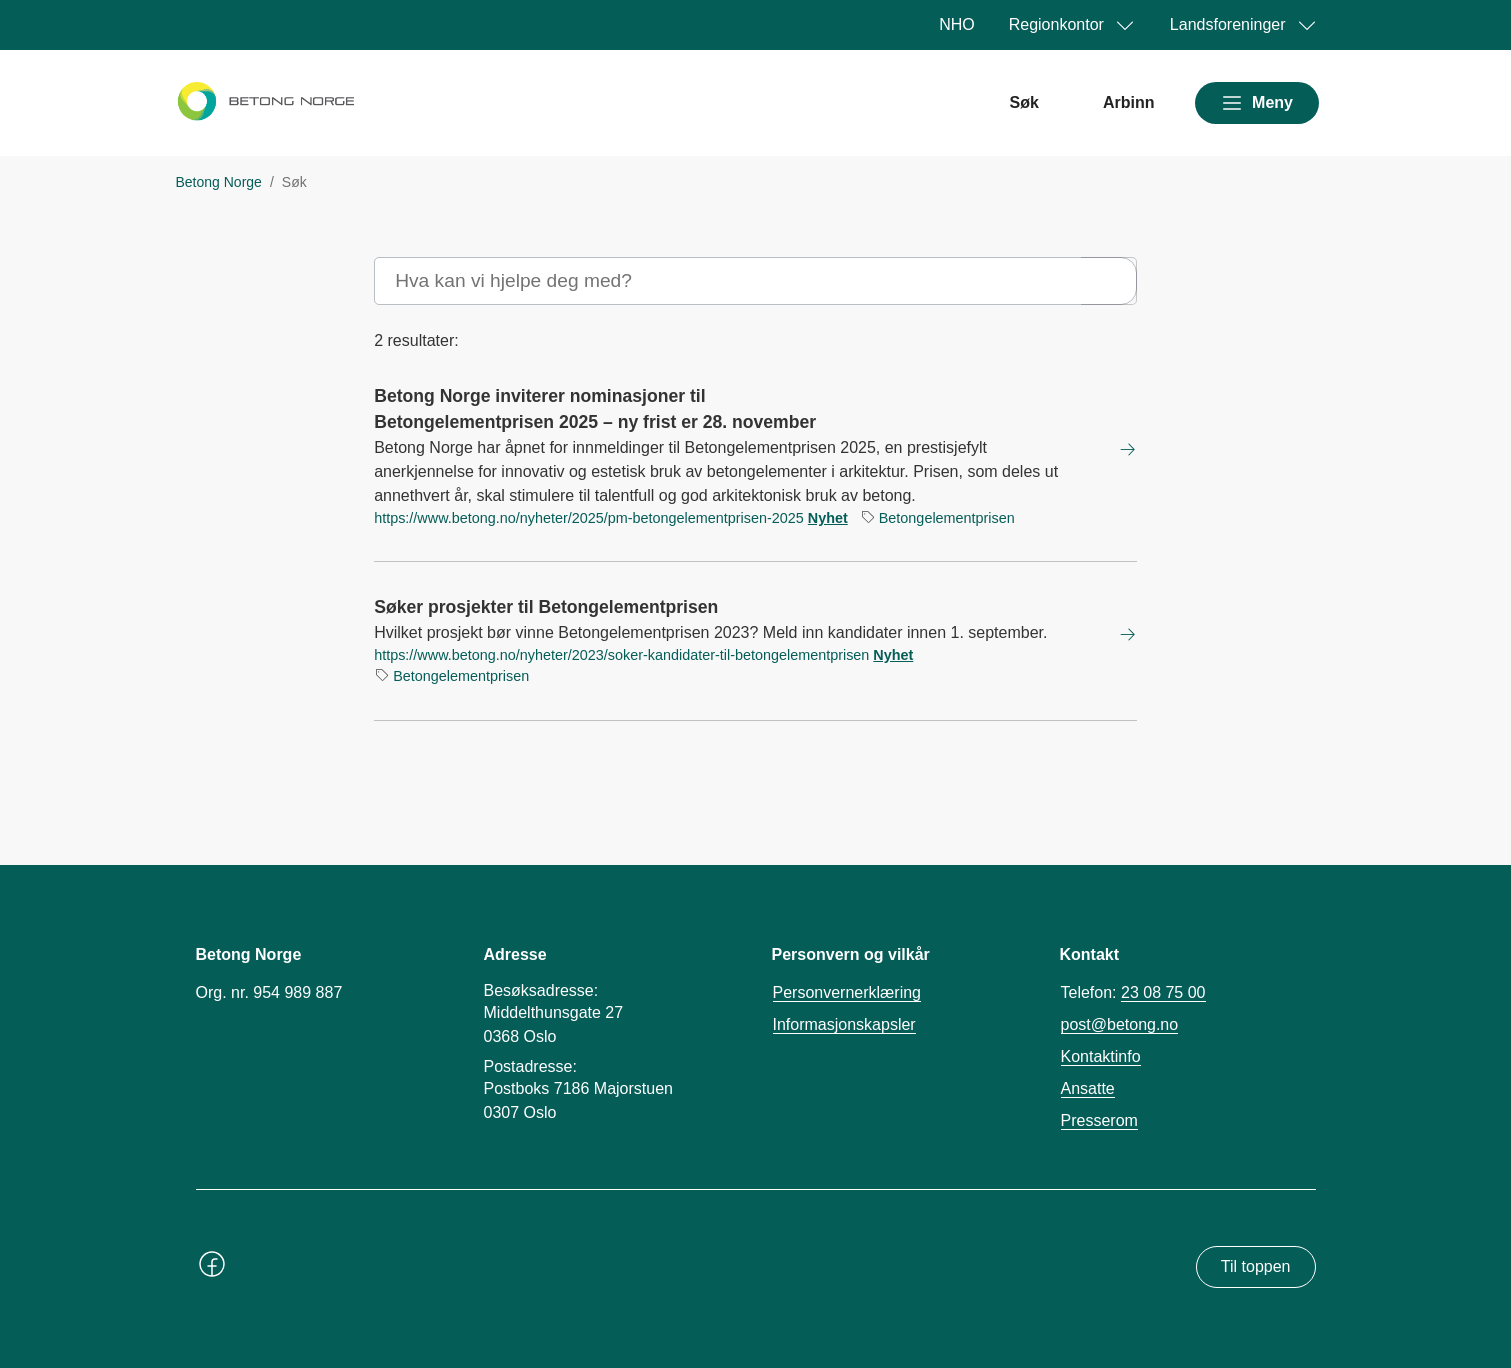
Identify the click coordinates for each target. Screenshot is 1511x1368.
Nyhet (828, 518)
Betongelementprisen (947, 518)
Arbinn (1129, 102)
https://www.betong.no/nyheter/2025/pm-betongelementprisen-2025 (589, 518)
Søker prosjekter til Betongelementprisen (546, 607)
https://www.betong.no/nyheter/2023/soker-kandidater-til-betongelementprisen (621, 655)
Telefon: (1133, 993)
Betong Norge (219, 182)
